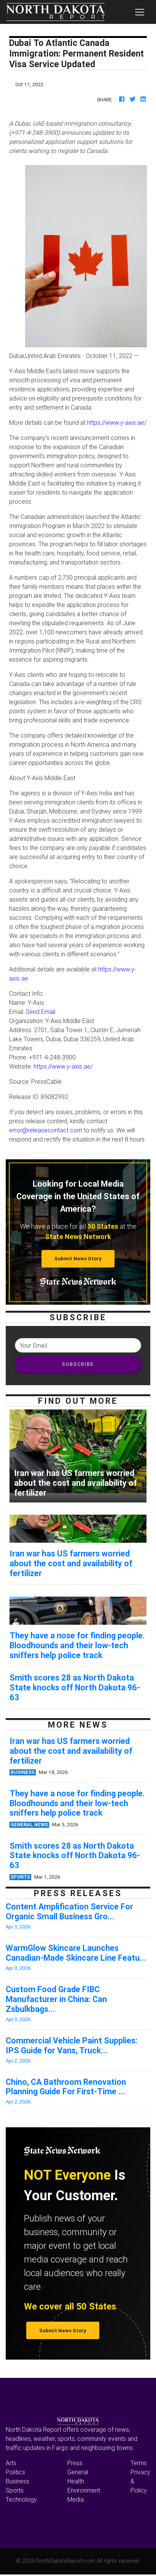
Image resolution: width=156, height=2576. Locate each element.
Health (75, 2481)
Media (75, 2499)
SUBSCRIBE (78, 1364)
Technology (21, 2499)
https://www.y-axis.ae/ (116, 422)
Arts (11, 2463)
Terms (139, 2463)
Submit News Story (78, 1258)
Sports (15, 2490)
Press (75, 2463)
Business (17, 2481)
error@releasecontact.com (45, 1130)
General (77, 2472)
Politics (15, 2472)
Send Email (40, 1011)
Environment (83, 2490)
